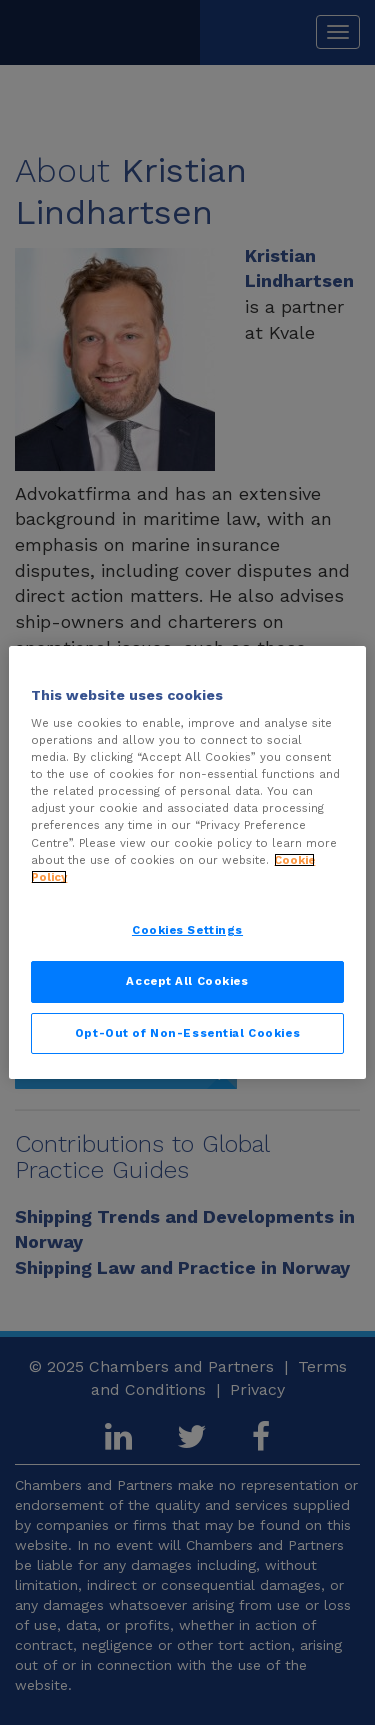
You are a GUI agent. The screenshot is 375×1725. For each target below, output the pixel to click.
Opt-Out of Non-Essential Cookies (187, 1033)
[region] (187, 863)
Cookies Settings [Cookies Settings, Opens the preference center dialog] (187, 930)
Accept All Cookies (187, 981)
